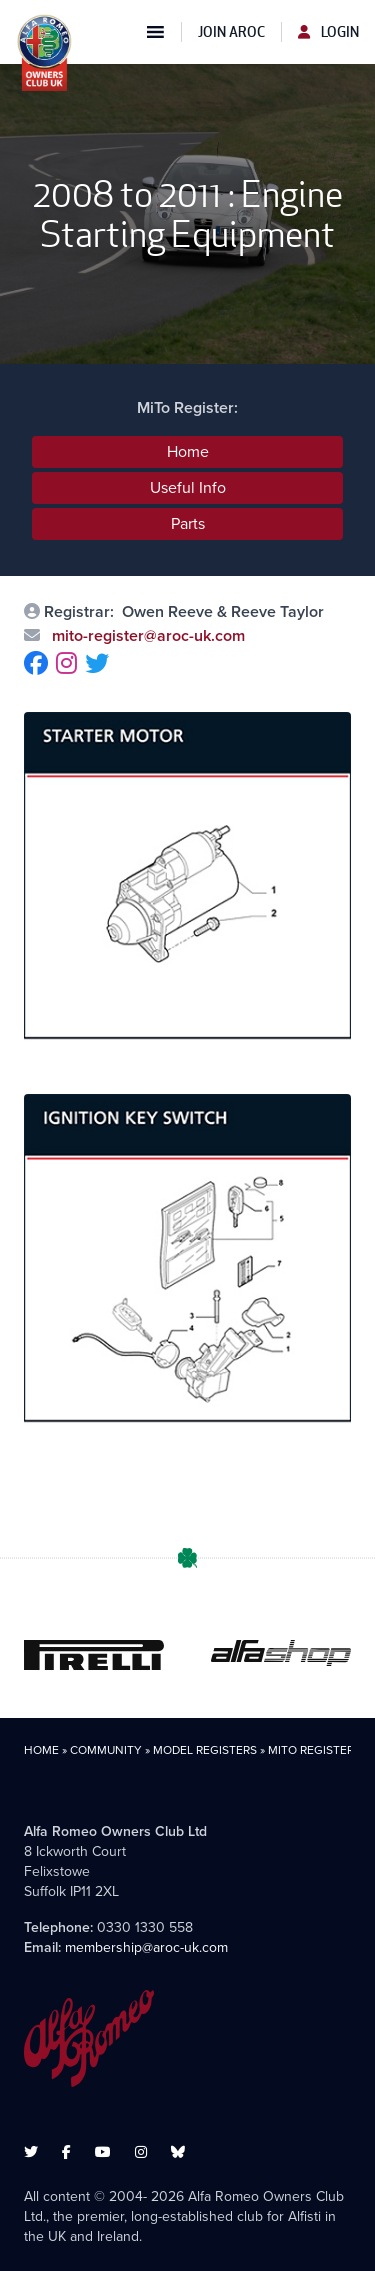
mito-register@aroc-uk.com (146, 635)
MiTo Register (311, 1750)
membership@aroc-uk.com (146, 1947)
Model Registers (205, 1750)
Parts (188, 523)
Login (328, 32)
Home (188, 451)
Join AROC (231, 32)
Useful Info (188, 487)
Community (106, 1750)
